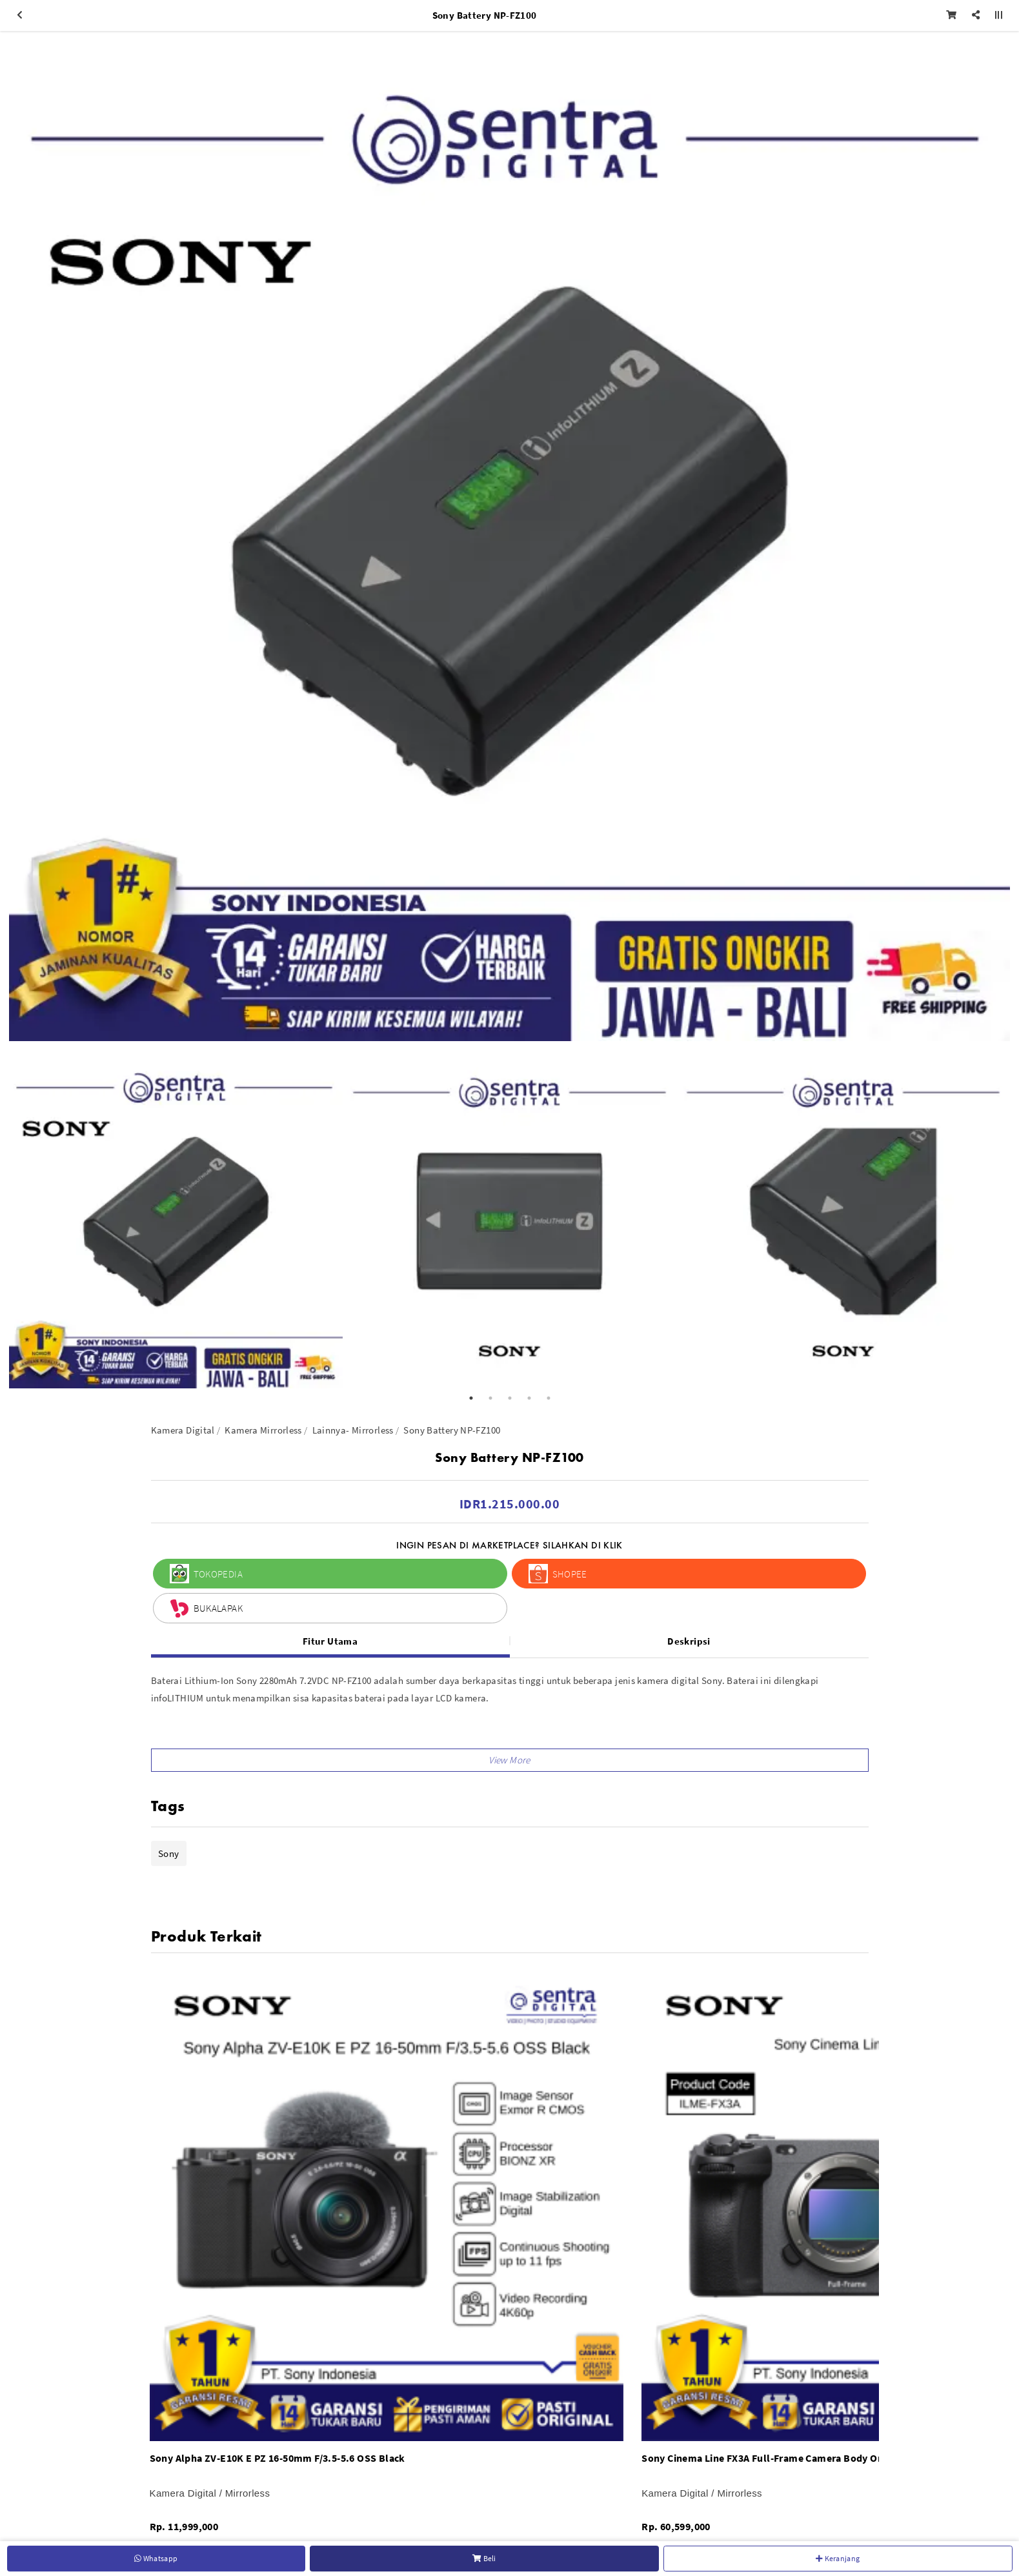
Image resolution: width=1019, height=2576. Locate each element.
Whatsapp (155, 2558)
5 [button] (548, 1398)
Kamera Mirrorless (263, 1430)
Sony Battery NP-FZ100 (451, 1430)
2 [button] (490, 1398)
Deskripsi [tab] (688, 1641)
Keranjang (838, 2558)
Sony (168, 1853)
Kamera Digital (183, 1430)
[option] (509, 540)
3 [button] (509, 1398)
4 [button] (529, 1398)
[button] (510, 1760)
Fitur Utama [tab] (330, 1641)
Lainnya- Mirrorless (353, 1430)
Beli (484, 2558)
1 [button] (471, 1398)
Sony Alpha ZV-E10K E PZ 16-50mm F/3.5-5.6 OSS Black (277, 2457)
